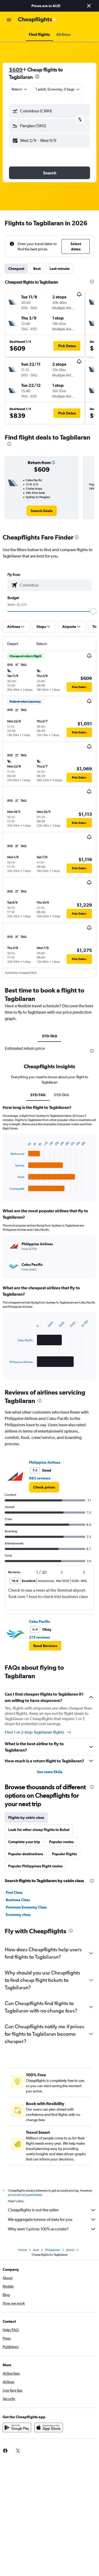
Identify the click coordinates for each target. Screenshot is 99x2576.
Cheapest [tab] (16, 268)
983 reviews (39, 1478)
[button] (89, 5)
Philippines (52, 2250)
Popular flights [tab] (64, 1854)
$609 (16, 69)
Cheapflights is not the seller (52, 2210)
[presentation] (37, 76)
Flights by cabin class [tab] (26, 1817)
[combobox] (20, 89)
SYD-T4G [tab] (37, 1095)
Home (22, 2250)
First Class (14, 1892)
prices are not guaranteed (25, 2195)
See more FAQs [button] (49, 1772)
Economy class (18, 1914)
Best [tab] (37, 268)
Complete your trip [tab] (24, 1842)
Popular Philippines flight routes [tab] (35, 1866)
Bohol (70, 2250)
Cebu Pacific (39, 1621)
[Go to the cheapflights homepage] (37, 19)
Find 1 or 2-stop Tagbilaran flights (38, 1732)
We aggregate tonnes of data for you (52, 2219)
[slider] (93, 611)
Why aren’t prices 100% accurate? (52, 2229)
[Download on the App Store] (48, 2427)
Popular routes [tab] (61, 1842)
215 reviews (39, 1637)
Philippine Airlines (44, 1462)
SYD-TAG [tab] (49, 1036)
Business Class (18, 1900)
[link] (41, 510)
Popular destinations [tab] (25, 1854)
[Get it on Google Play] (17, 2427)
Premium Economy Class (26, 1907)
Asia (36, 2250)
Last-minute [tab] (60, 268)
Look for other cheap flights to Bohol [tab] (38, 1830)
